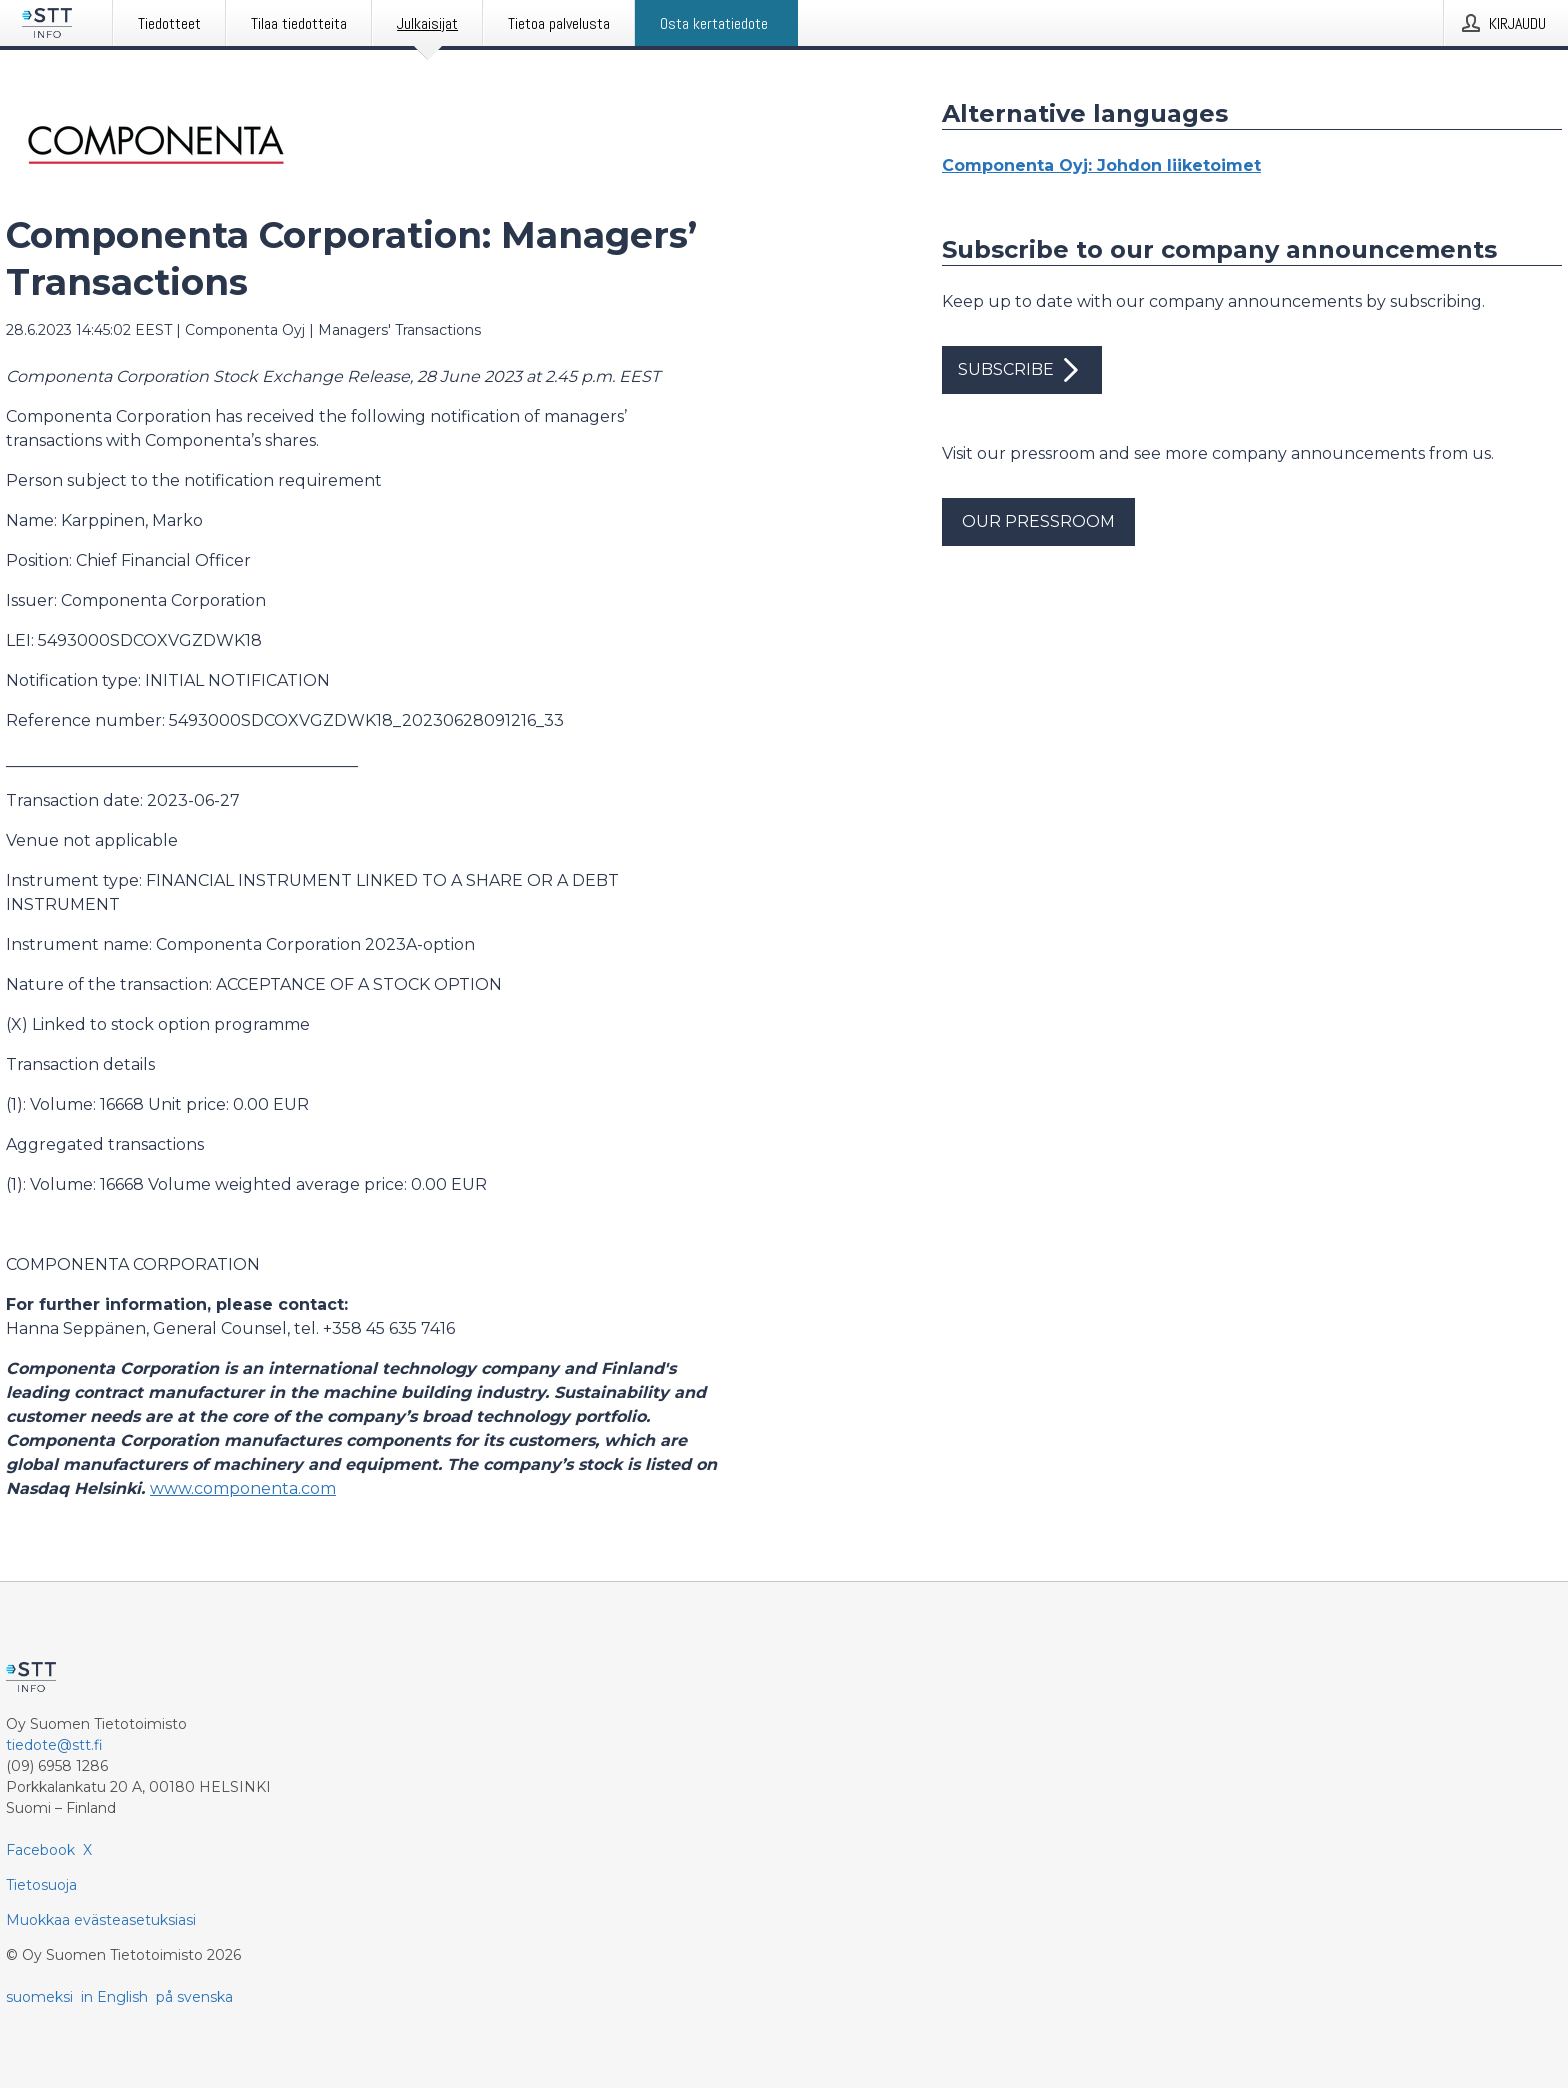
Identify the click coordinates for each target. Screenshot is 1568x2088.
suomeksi (39, 1997)
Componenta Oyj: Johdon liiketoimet (1101, 165)
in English (114, 1997)
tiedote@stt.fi (54, 1745)
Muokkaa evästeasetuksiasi (101, 1920)
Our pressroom (1038, 521)
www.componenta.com (243, 1488)
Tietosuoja (41, 1885)
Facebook (40, 1850)
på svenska (194, 1997)
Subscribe (1022, 370)
